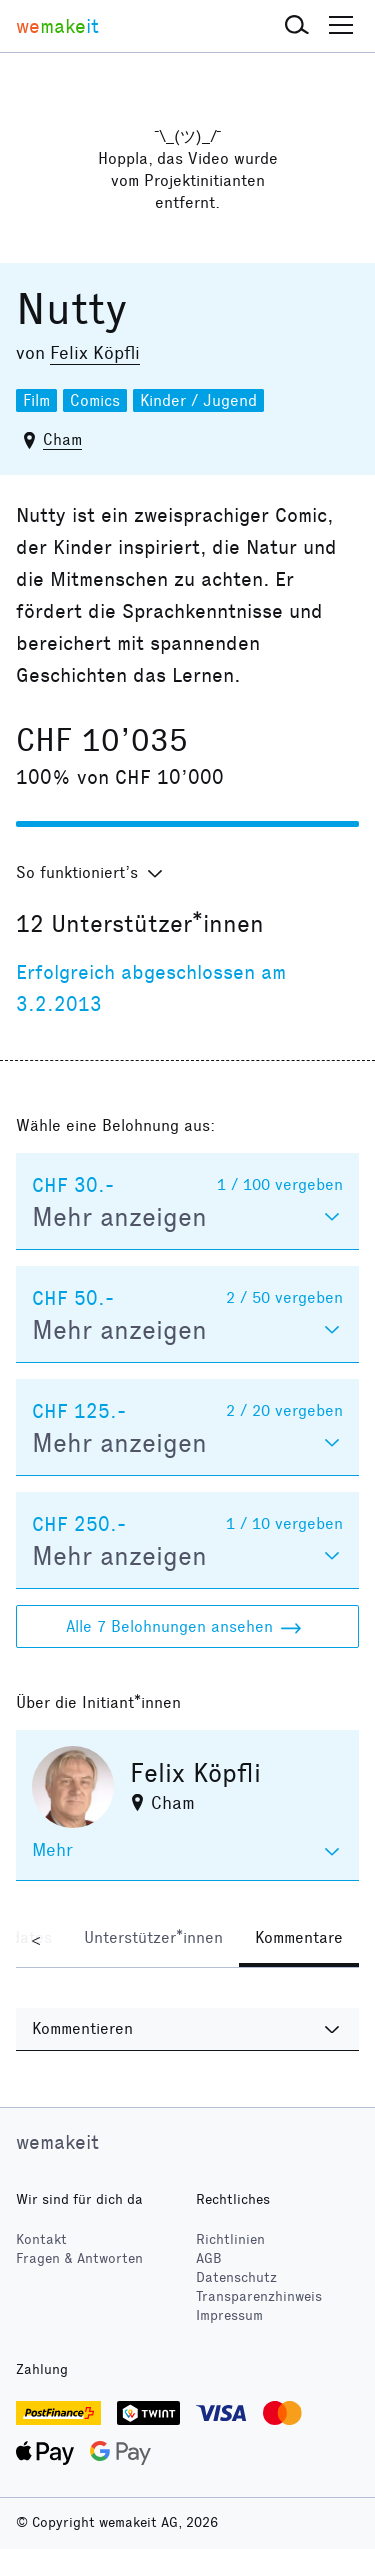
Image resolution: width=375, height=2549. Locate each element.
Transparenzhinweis (259, 2296)
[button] (297, 26)
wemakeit (57, 2142)
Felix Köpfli (95, 353)
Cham (62, 439)
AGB (209, 2258)
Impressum (229, 2315)
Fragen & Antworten (79, 2258)
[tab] (153, 1940)
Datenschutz (236, 2277)
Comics (95, 400)
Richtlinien (230, 2239)
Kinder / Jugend (198, 400)
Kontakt (41, 2239)
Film (36, 400)
